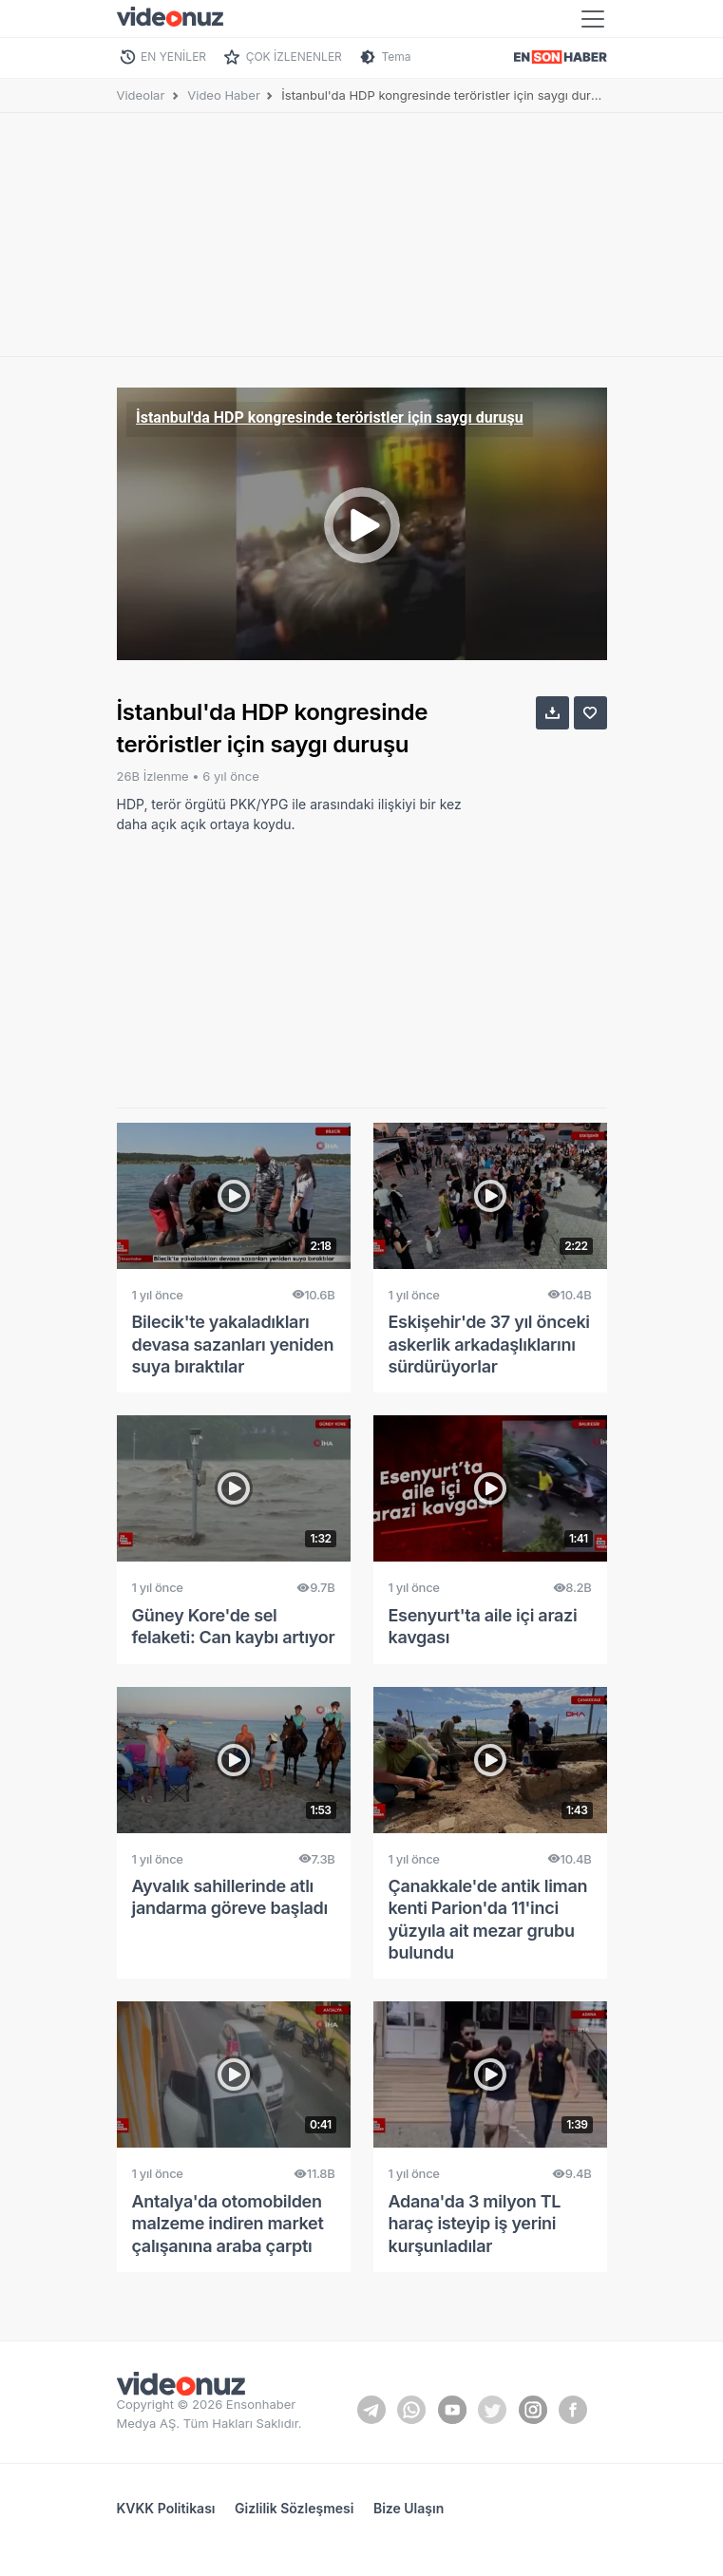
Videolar (141, 95)
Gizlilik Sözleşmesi (294, 2508)
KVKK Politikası (166, 2508)
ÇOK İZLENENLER (294, 56)
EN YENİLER (173, 56)
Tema (395, 56)
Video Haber (223, 95)
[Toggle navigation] (593, 19)
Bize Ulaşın (408, 2508)
